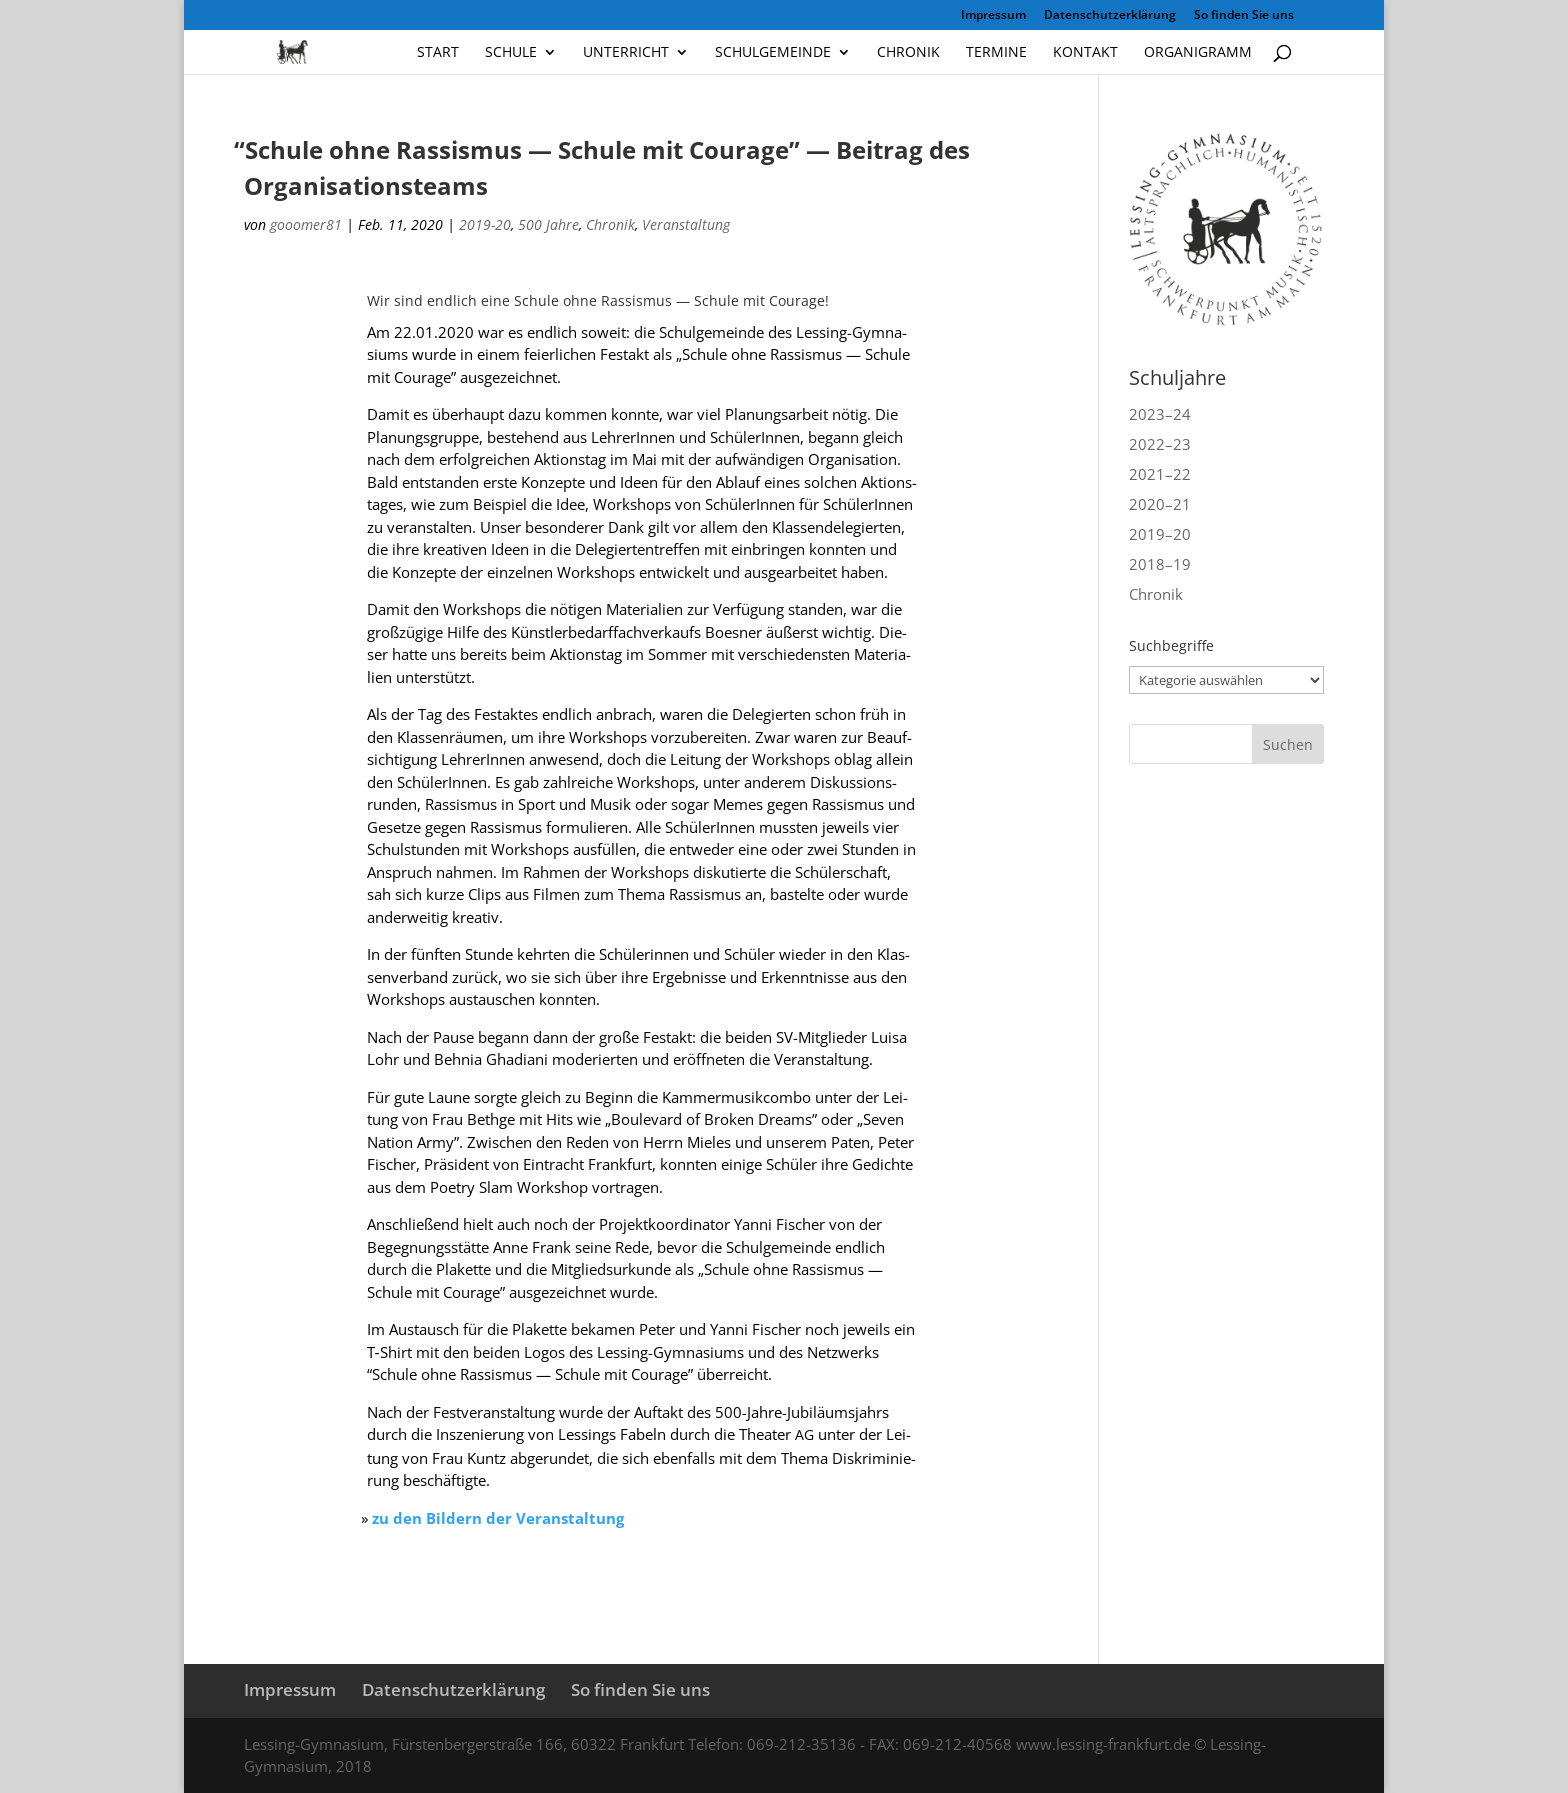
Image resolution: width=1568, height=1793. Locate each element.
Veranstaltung (686, 224)
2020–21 (1160, 504)
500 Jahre (548, 224)
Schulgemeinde (773, 53)
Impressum (993, 16)
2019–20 (1160, 534)
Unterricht (626, 53)
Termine (996, 53)
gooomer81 (306, 224)
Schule (511, 53)
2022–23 (1160, 444)
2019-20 (485, 224)
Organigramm (1198, 53)
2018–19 (1160, 564)
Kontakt (1085, 53)
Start (438, 53)
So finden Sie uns (1244, 16)
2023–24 (1160, 414)
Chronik (908, 53)
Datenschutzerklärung (1110, 16)
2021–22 (1160, 474)
